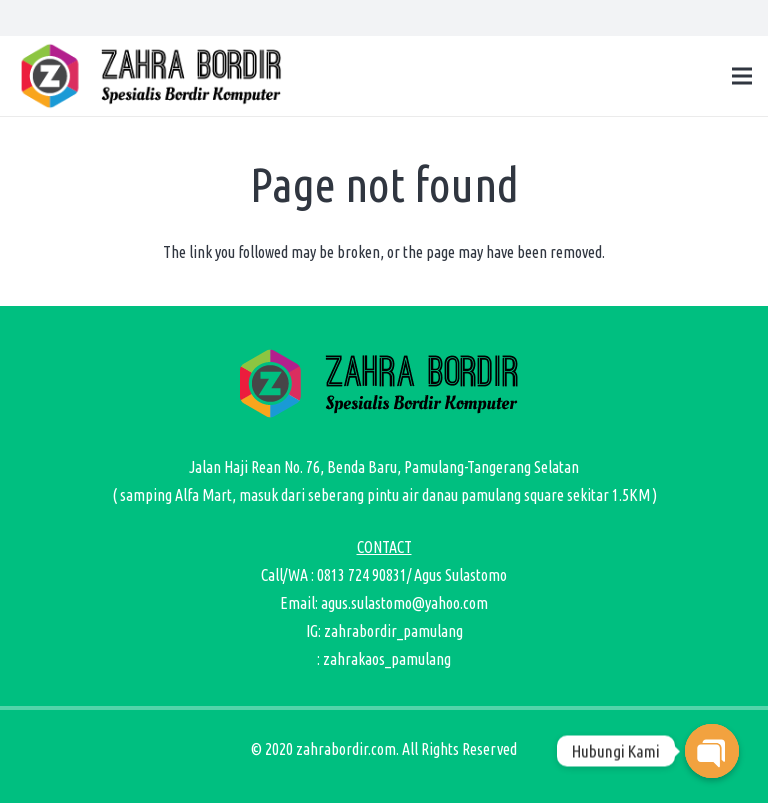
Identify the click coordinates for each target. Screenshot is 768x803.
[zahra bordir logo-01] (156, 76)
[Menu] (742, 76)
